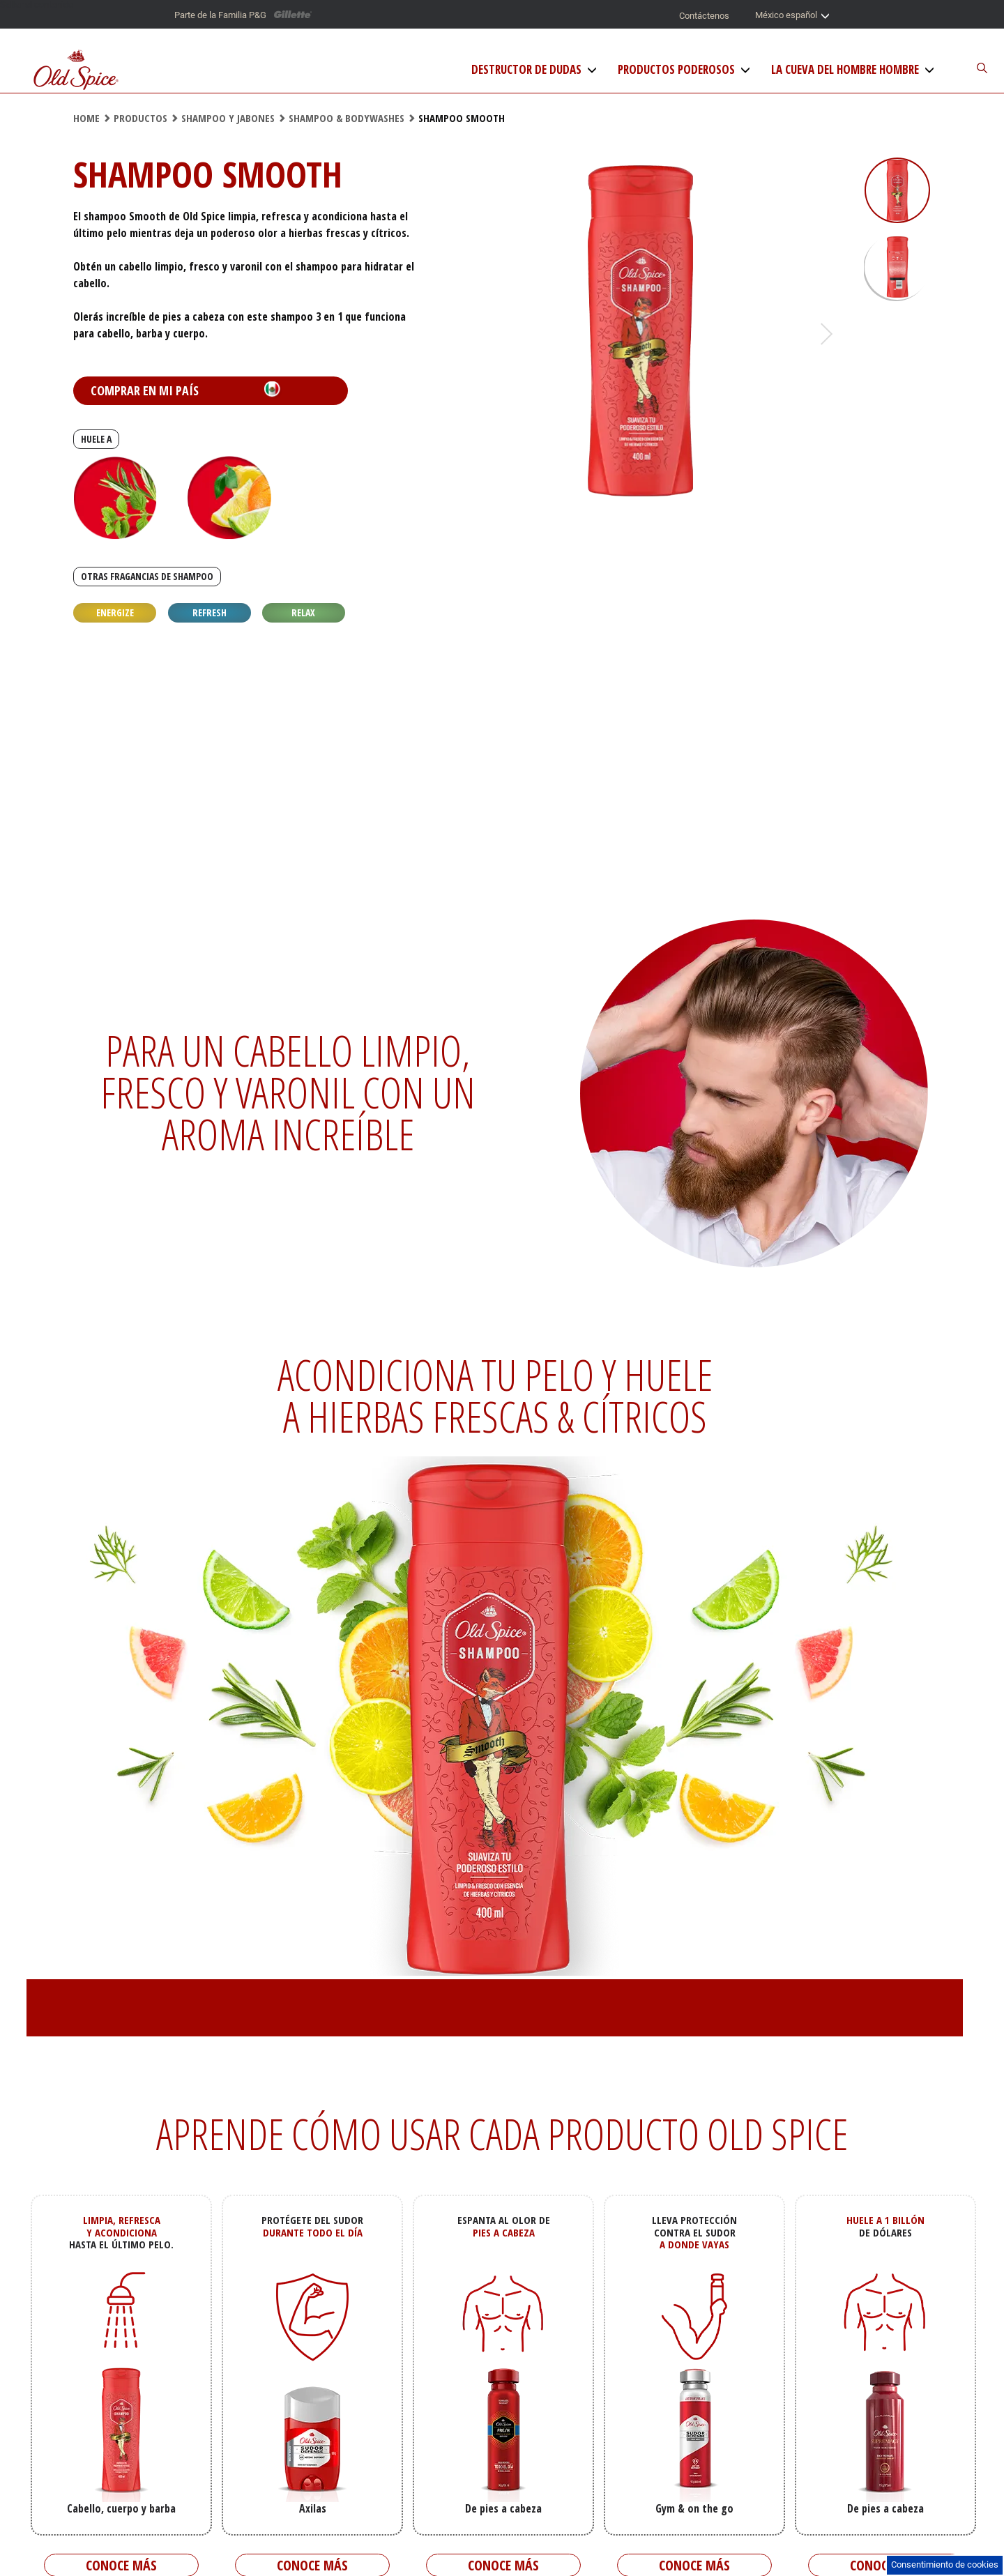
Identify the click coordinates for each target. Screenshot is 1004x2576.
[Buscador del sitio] (965, 68)
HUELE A (96, 438)
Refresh (209, 612)
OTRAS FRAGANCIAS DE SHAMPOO (147, 576)
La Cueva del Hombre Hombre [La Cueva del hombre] (845, 70)
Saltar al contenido (36, 5)
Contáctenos (704, 15)
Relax (303, 612)
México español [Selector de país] (792, 15)
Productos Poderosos (676, 70)
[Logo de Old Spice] (75, 71)
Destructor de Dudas (526, 70)
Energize (115, 612)
